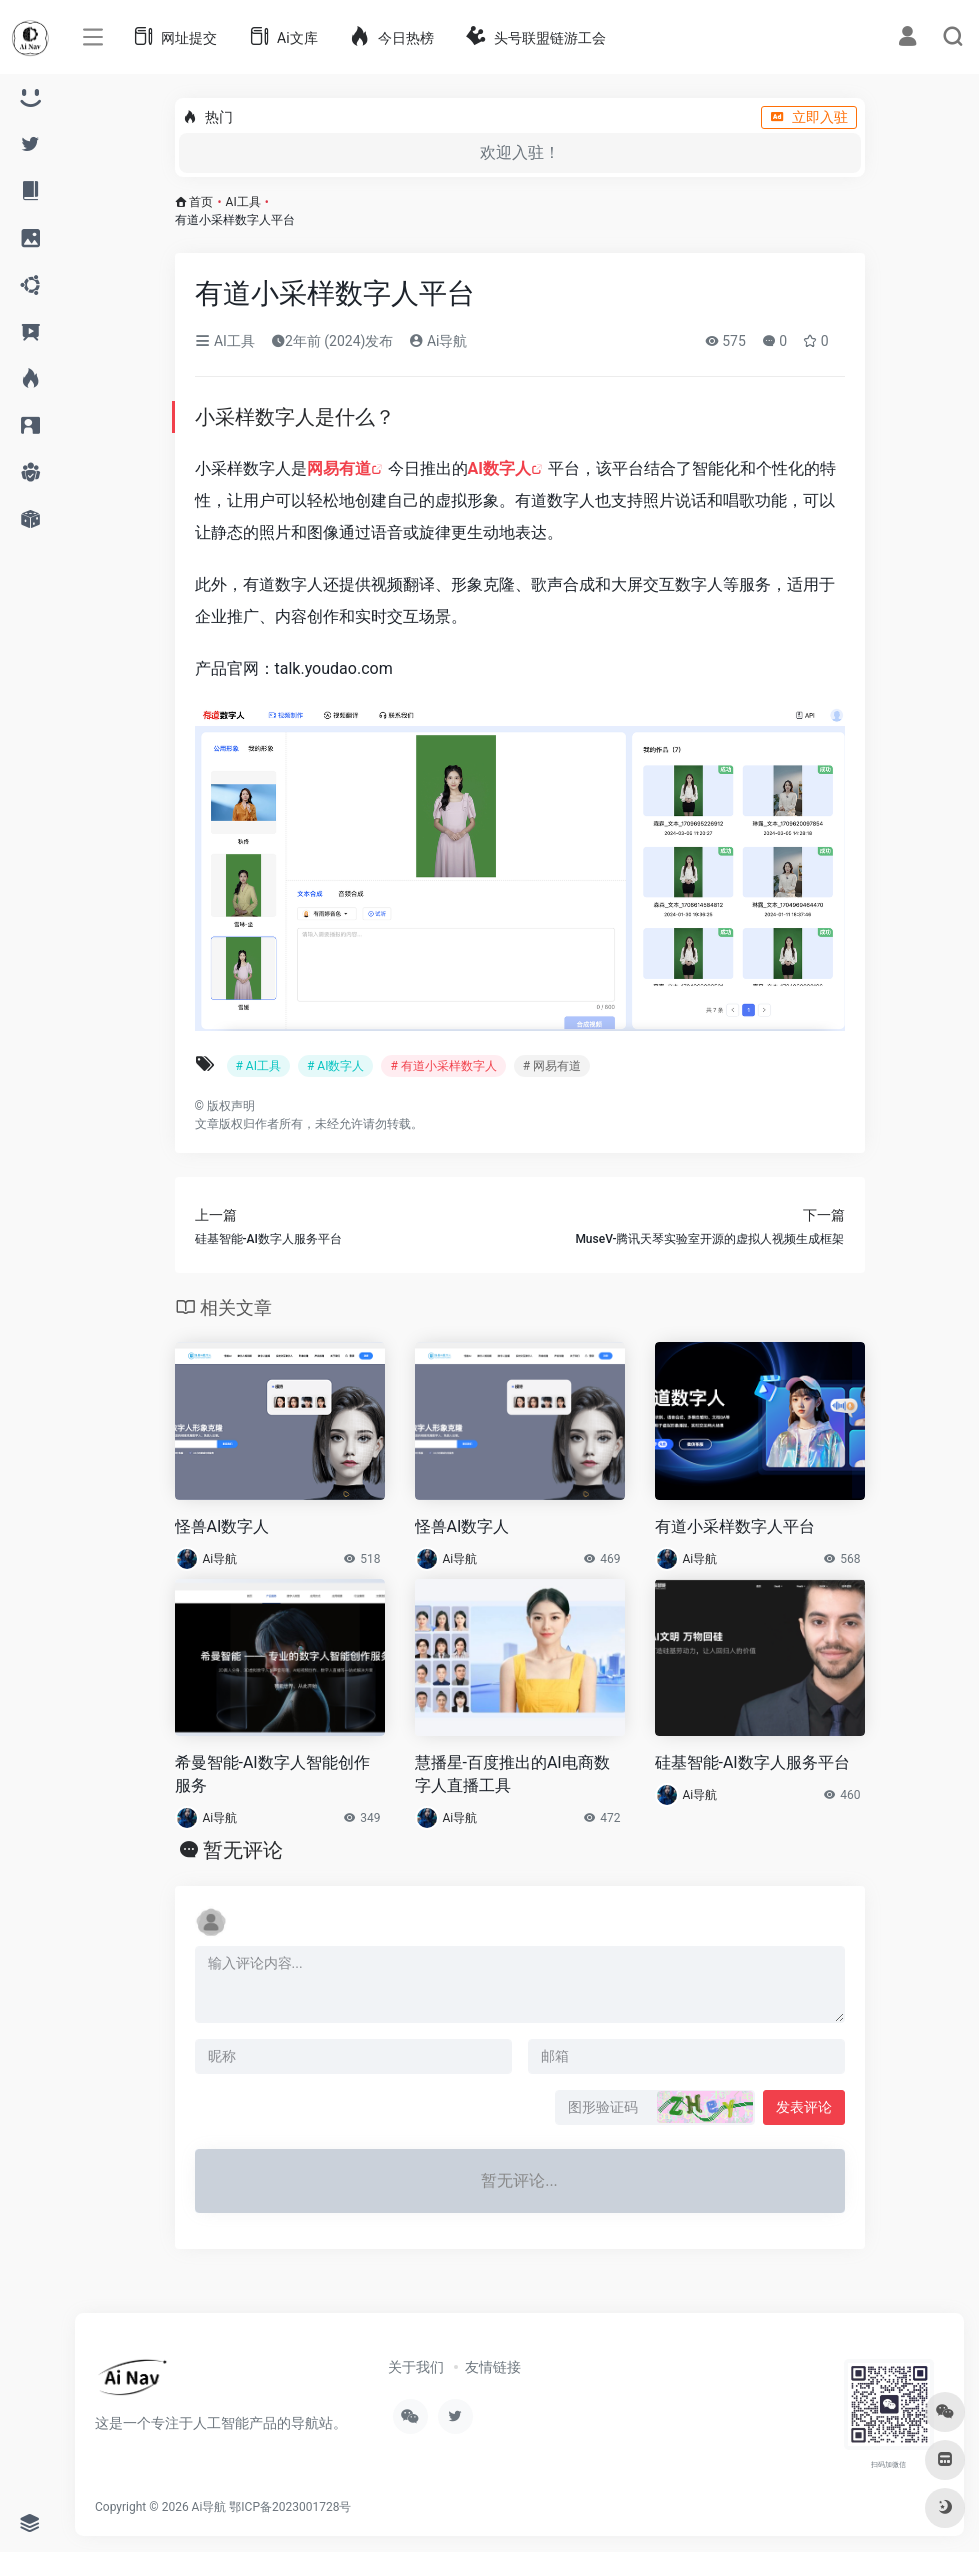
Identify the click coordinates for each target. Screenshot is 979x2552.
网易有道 (339, 468)
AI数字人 (499, 468)
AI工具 (243, 202)
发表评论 (804, 2107)
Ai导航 (438, 341)
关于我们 (416, 2367)
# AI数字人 (335, 1066)
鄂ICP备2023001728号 (290, 2507)
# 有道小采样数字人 (443, 1066)
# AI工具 (258, 1066)
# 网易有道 (552, 1066)
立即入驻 (809, 117)
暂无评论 (243, 1850)
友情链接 (493, 2367)
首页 (201, 202)
